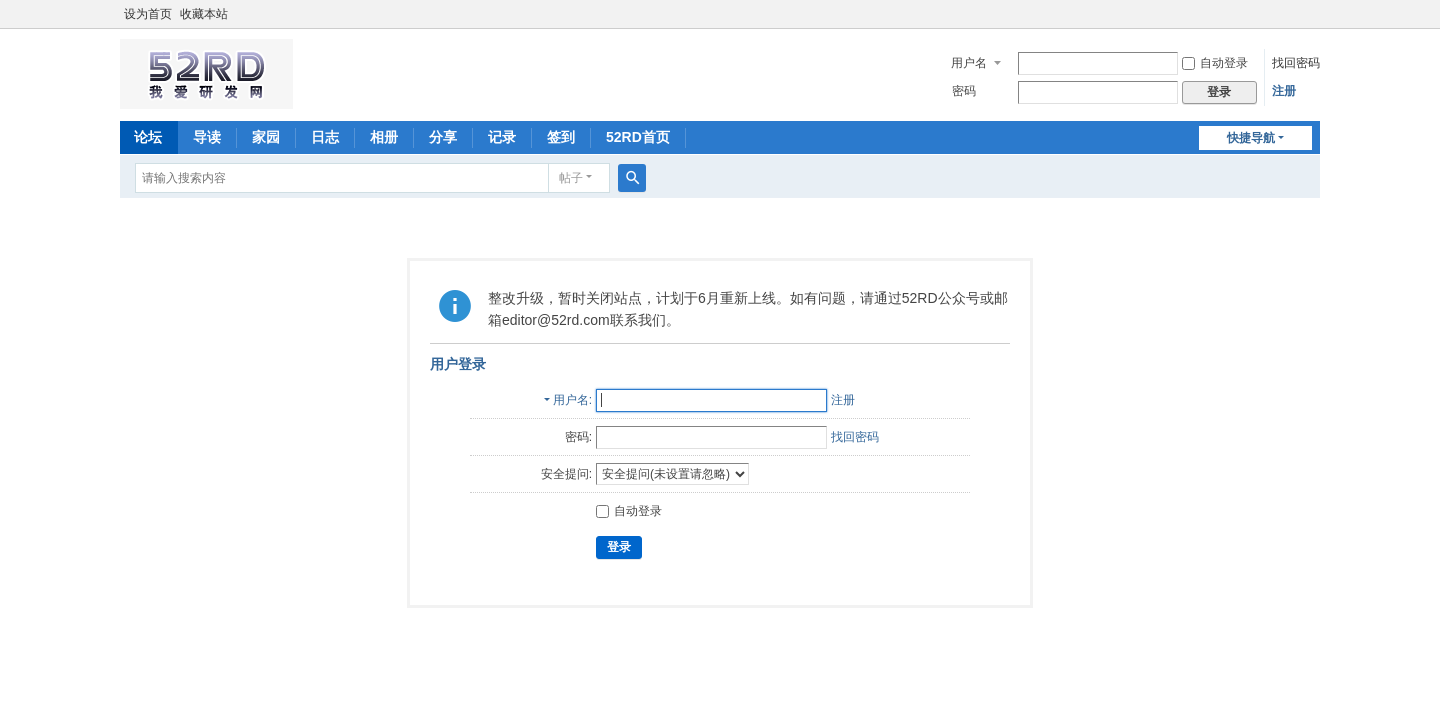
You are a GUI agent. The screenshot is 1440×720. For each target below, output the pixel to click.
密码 (964, 91)
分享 (443, 137)
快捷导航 (1251, 138)
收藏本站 (204, 14)
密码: (578, 437)
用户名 (969, 63)
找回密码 (1296, 63)
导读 (207, 137)
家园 (266, 137)
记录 (502, 137)
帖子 (571, 178)
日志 (325, 137)
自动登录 (1215, 63)
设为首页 (148, 14)
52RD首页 (638, 137)
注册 (1284, 91)
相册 (384, 137)
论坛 (148, 137)
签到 (561, 137)
